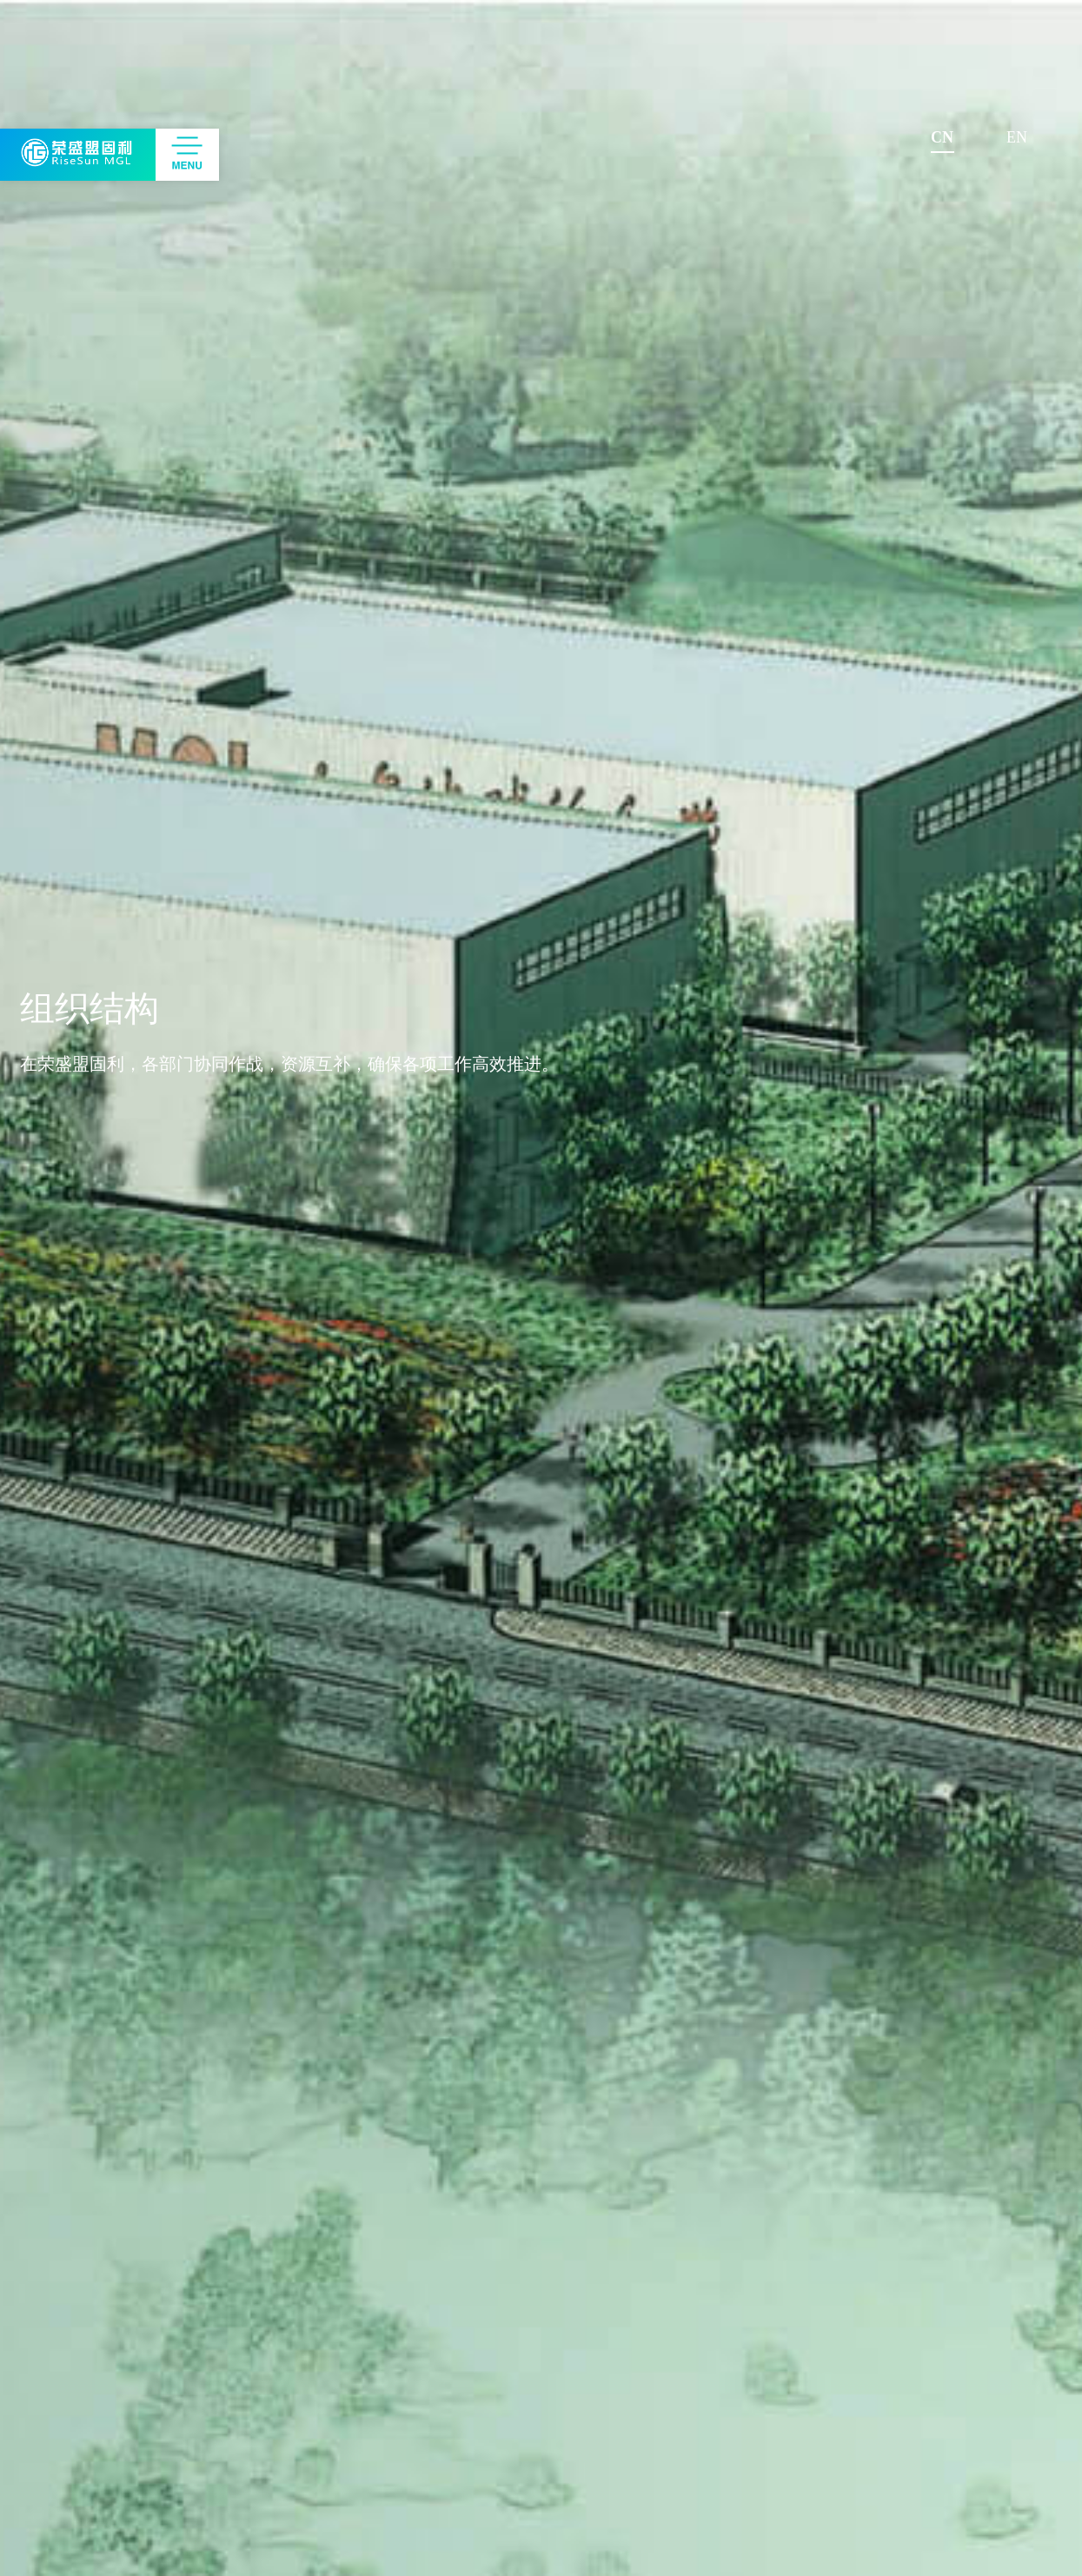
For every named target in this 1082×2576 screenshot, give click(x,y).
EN (1016, 137)
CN (942, 137)
